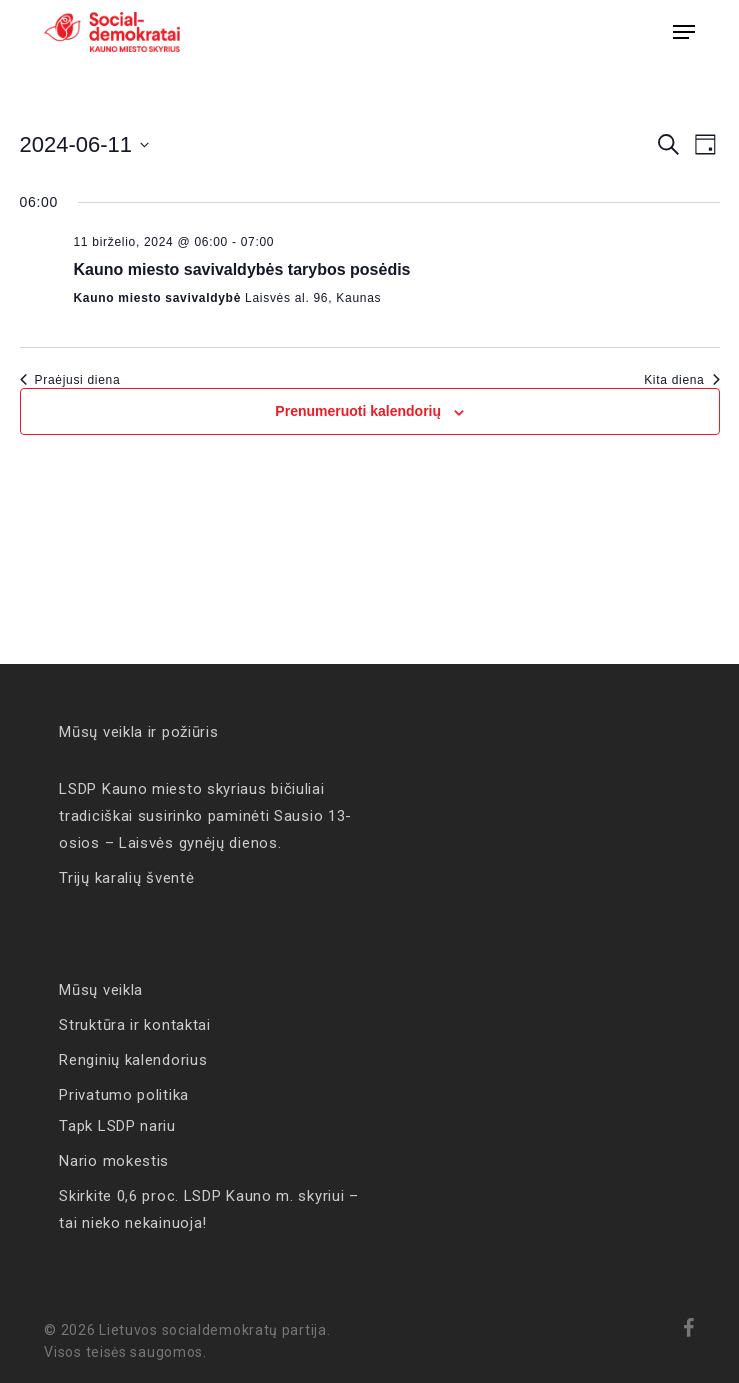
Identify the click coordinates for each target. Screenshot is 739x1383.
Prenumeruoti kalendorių (358, 411)
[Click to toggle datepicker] (85, 144)
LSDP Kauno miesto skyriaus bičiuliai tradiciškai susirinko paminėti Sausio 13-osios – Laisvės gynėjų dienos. (205, 816)
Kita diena (681, 380)
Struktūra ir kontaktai (134, 1025)
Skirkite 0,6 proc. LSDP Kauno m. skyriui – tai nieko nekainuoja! (208, 1209)
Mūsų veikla (101, 990)
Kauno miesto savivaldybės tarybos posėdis (242, 269)
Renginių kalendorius (133, 1060)
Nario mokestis (114, 1161)
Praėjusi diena (70, 380)
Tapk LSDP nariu (117, 1126)
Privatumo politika (124, 1095)
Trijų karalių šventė (126, 878)
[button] (684, 32)
